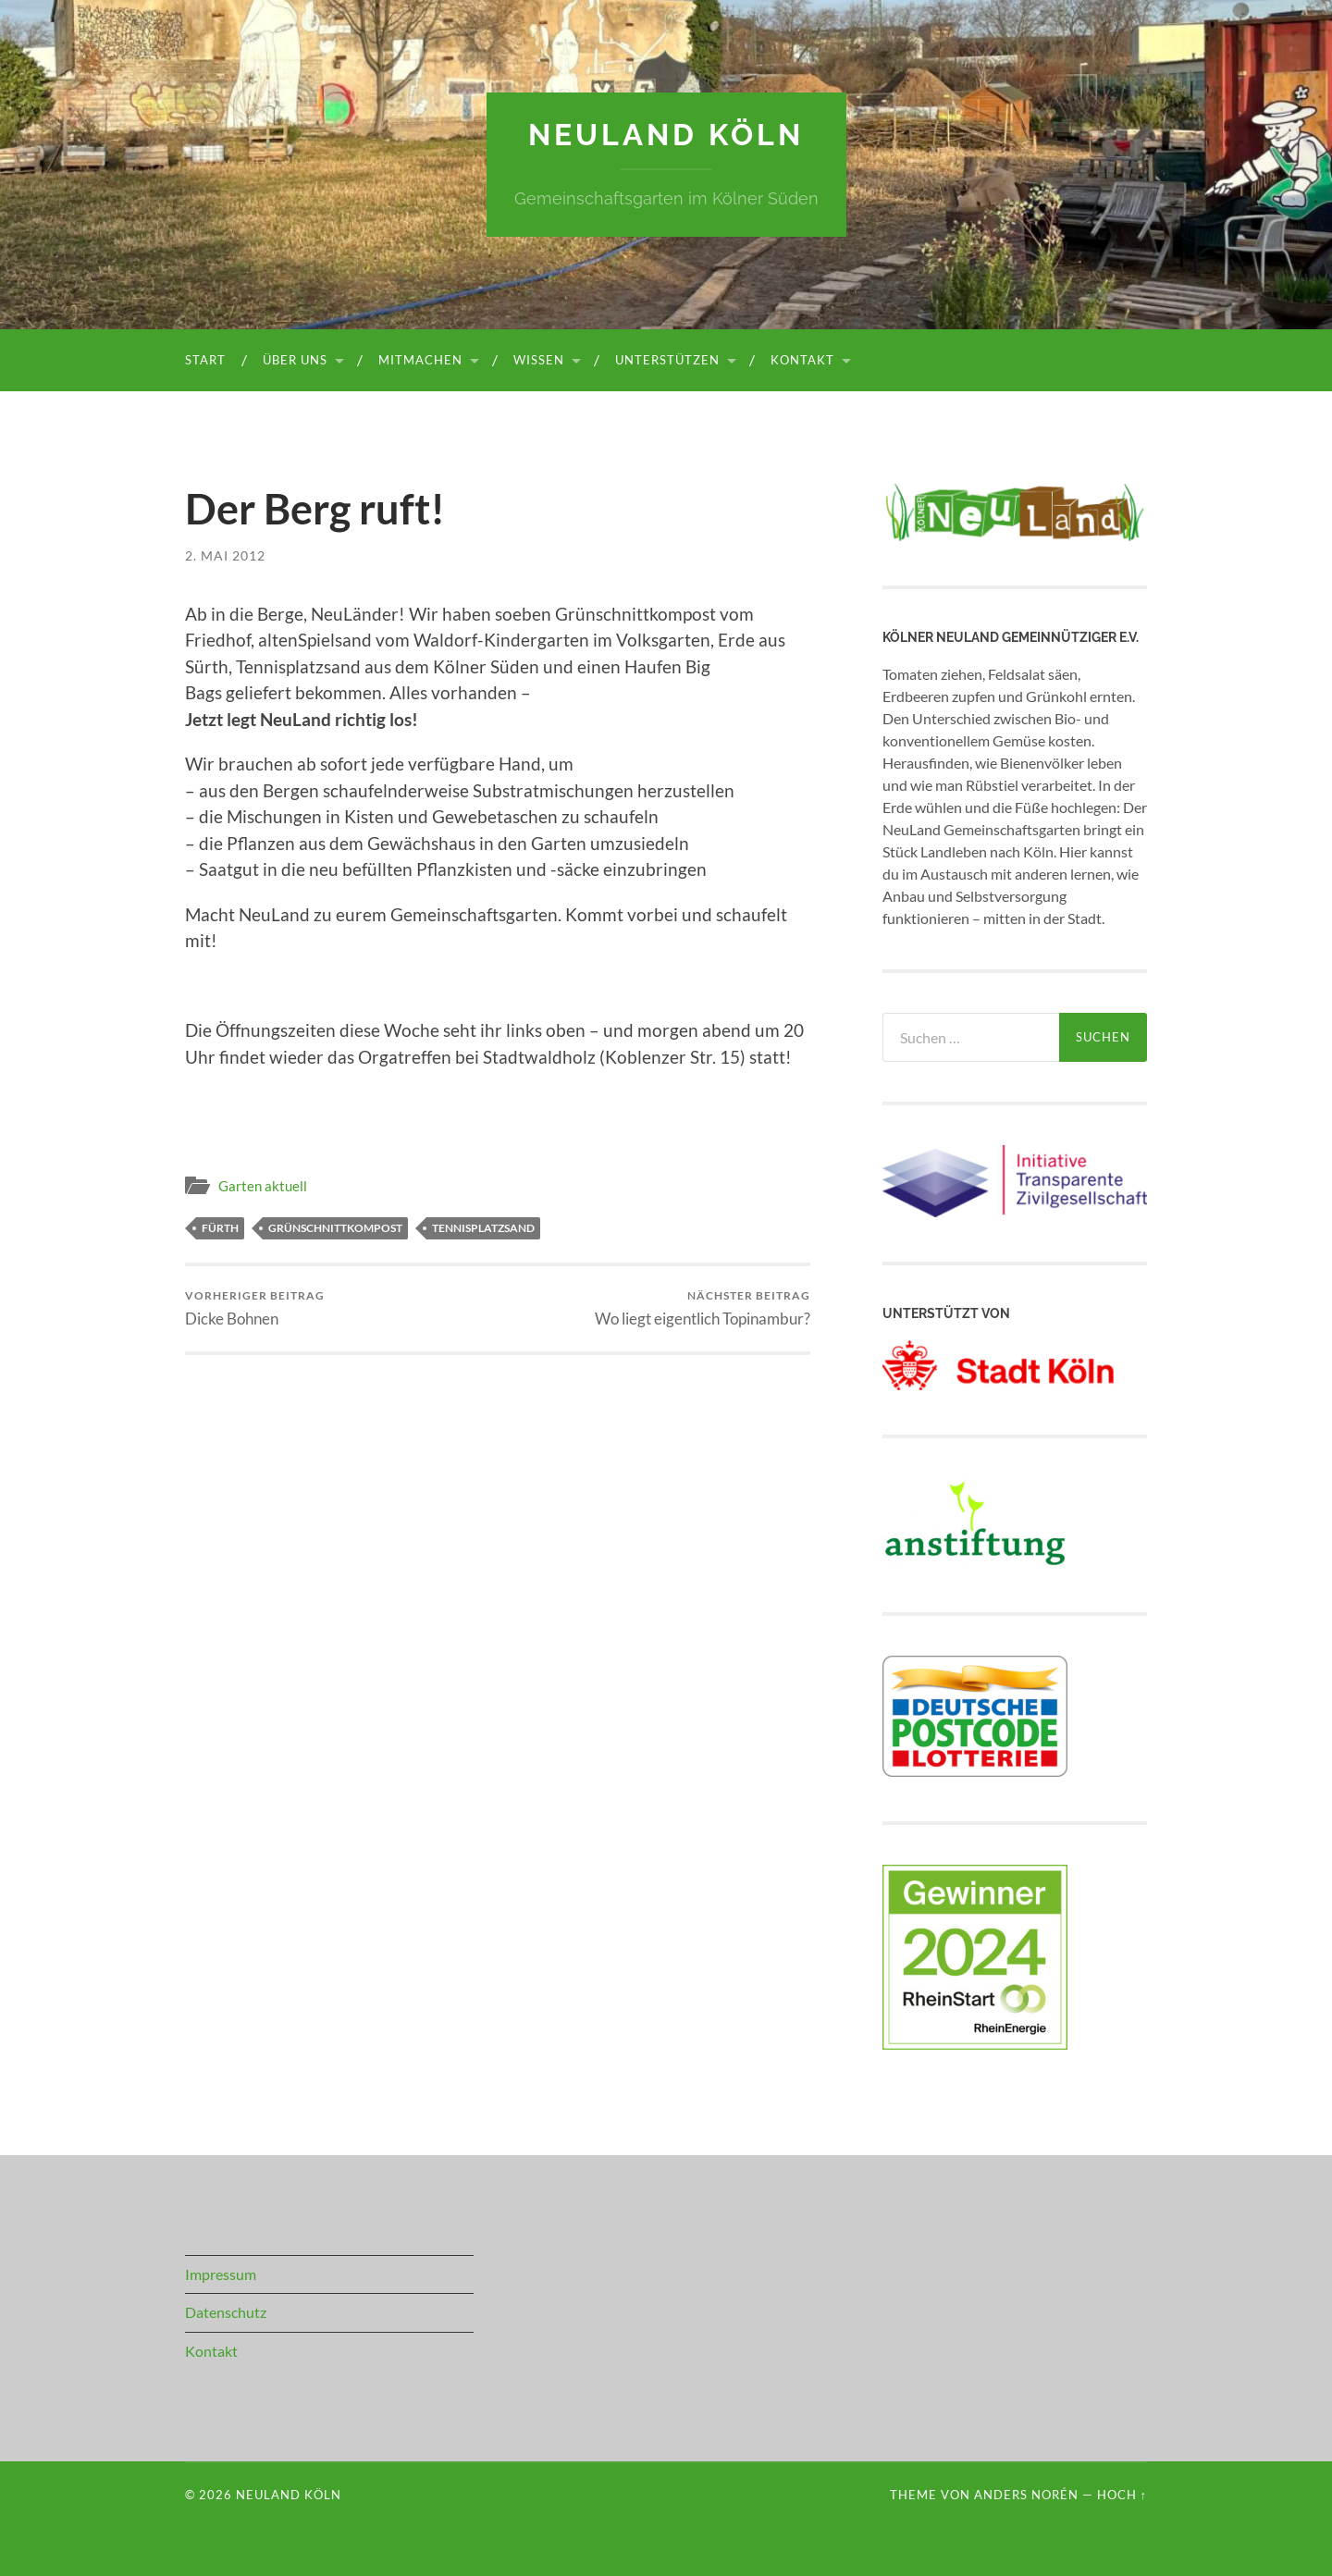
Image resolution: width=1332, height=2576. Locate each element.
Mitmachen (420, 359)
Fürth (220, 1228)
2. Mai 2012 (225, 555)
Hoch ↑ (1122, 2494)
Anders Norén (1026, 2494)
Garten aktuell (262, 1185)
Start (205, 359)
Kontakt (802, 359)
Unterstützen (667, 359)
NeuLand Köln (666, 134)
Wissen (538, 359)
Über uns (295, 359)
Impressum (220, 2274)
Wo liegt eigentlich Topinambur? (702, 1308)
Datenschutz (225, 2312)
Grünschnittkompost (335, 1228)
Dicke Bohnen (255, 1308)
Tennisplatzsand (483, 1228)
